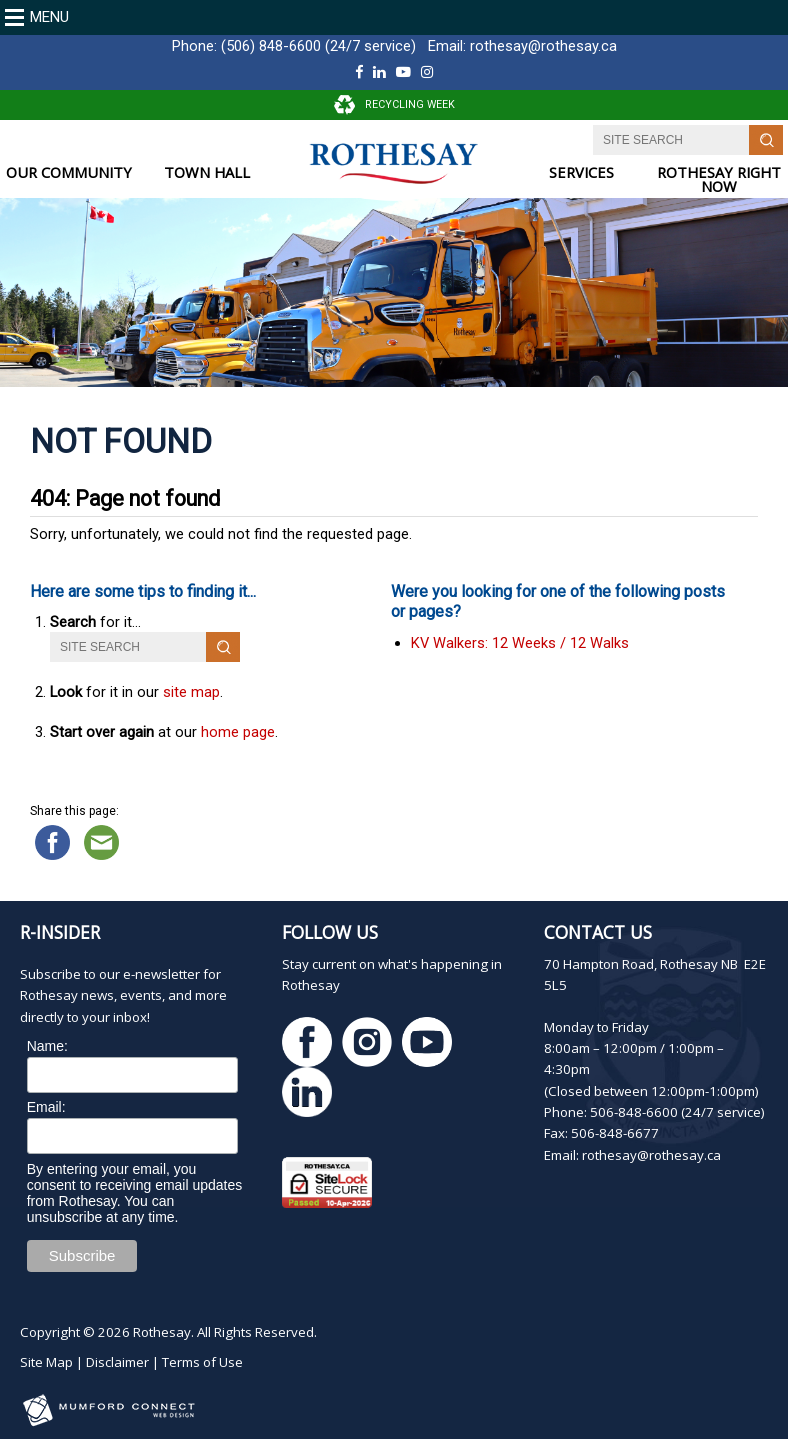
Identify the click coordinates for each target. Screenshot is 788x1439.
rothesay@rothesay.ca (543, 46)
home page (238, 732)
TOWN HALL (207, 172)
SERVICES (581, 172)
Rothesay (162, 1332)
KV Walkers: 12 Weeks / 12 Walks (520, 643)
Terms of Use (202, 1362)
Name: (47, 1046)
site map (191, 692)
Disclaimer (117, 1362)
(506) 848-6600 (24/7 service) (318, 46)
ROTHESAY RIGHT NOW (719, 179)
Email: (46, 1107)
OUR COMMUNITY (69, 172)
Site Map (46, 1362)
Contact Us (598, 932)
